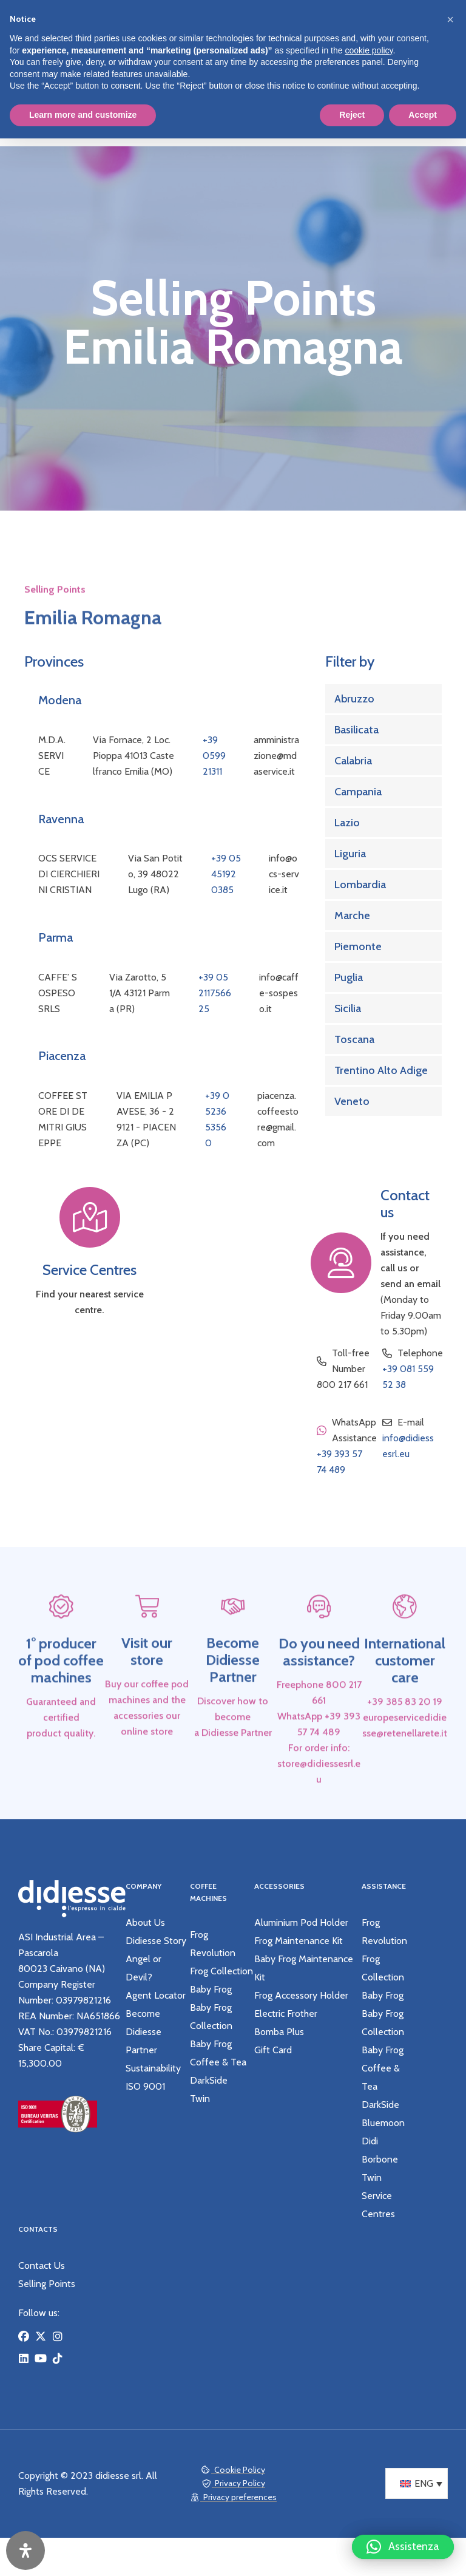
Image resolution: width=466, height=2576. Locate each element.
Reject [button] (352, 115)
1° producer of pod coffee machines (61, 1696)
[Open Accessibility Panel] (25, 2550)
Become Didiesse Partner (233, 1696)
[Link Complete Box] (383, 698)
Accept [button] (422, 115)
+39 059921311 (214, 755)
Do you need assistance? (319, 1687)
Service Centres (89, 1270)
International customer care (404, 1696)
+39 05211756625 (214, 992)
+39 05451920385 (226, 873)
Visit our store (146, 1687)
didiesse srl (118, 2477)
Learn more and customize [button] (83, 115)
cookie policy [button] (369, 50)
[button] (403, 2549)
